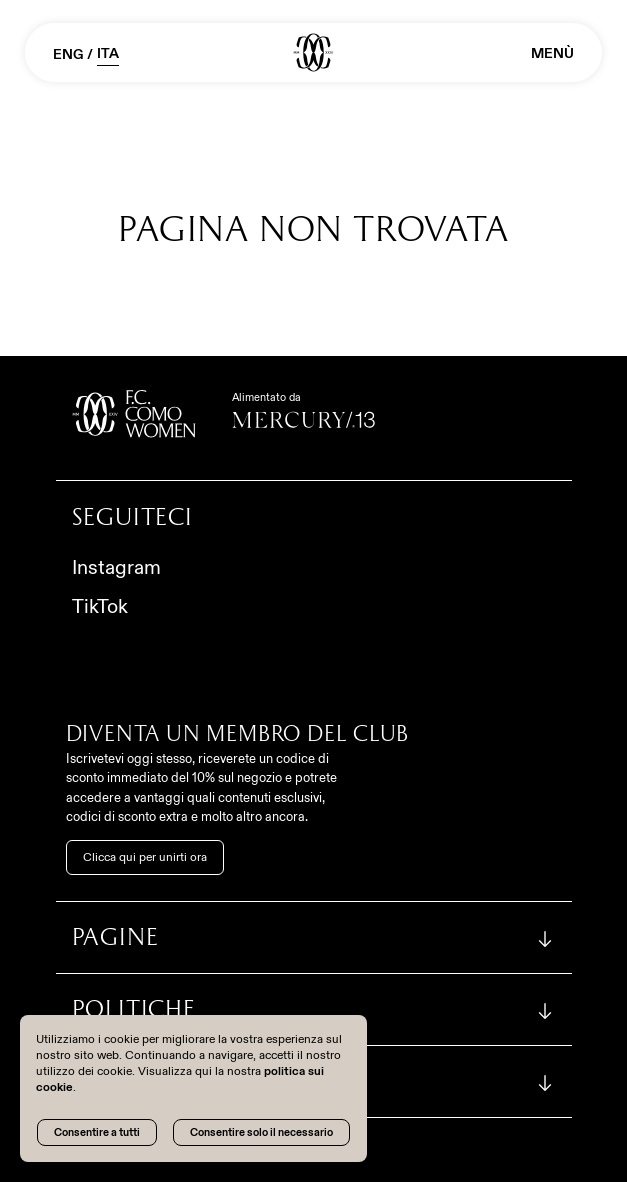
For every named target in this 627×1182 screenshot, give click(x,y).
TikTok (100, 606)
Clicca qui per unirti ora (145, 857)
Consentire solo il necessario (261, 1132)
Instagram (116, 567)
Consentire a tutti (97, 1132)
